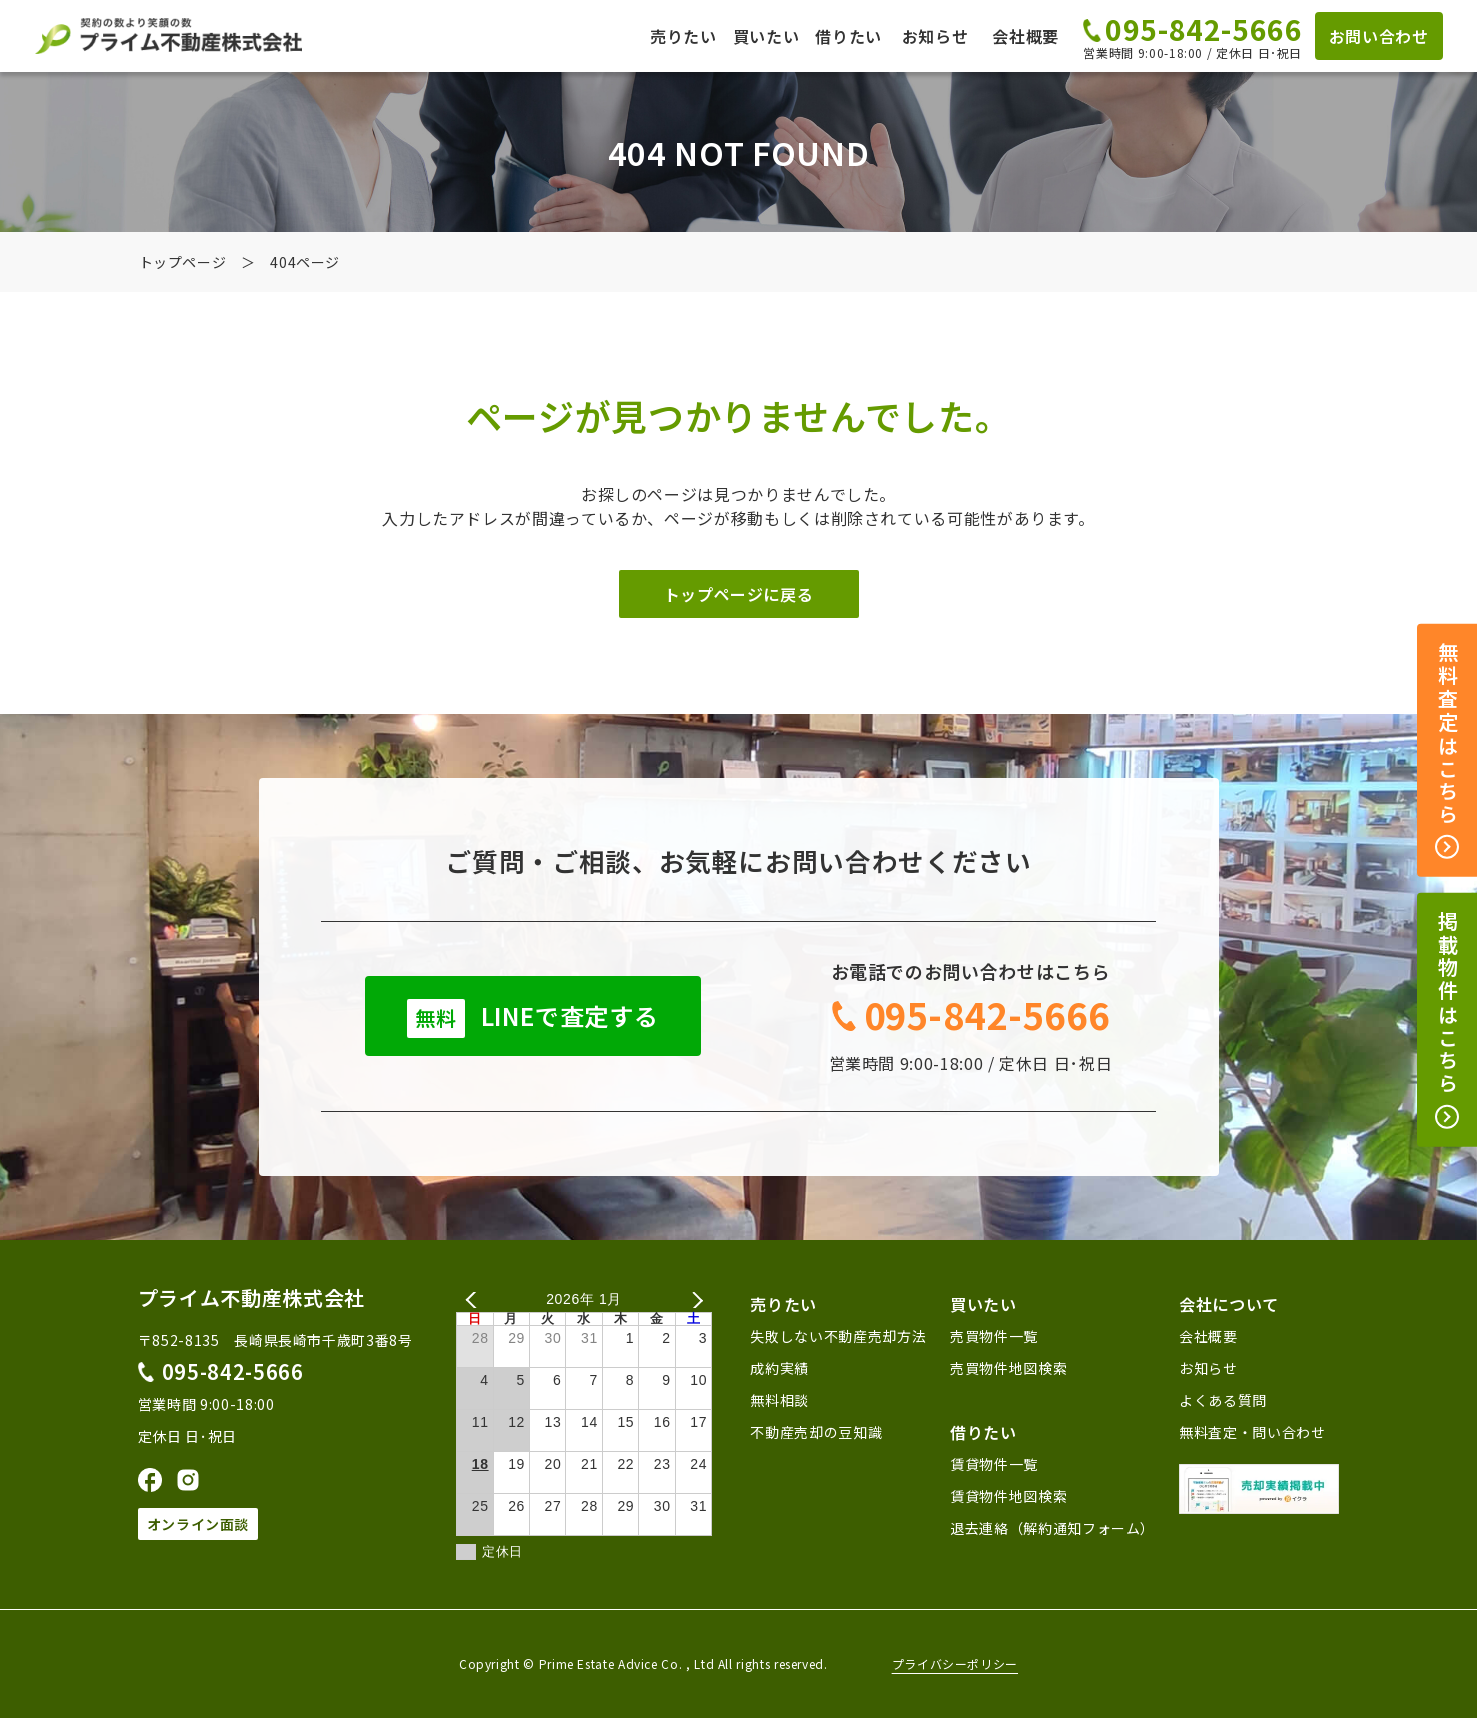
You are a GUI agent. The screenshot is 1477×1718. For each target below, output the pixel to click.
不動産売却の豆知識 (816, 1432)
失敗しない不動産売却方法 (838, 1336)
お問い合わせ (1379, 36)
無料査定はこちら (1447, 751)
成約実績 (779, 1368)
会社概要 (1025, 36)
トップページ (183, 262)
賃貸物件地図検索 (1008, 1496)
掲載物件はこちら (1447, 1020)
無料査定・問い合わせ (1252, 1432)
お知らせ (935, 36)
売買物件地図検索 (1008, 1368)
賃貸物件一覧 (994, 1464)
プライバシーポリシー (955, 1664)
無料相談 (779, 1400)
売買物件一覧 (994, 1336)
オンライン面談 (198, 1524)
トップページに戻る (739, 594)
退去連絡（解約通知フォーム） (1052, 1528)
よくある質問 (1223, 1400)
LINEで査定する (532, 1018)
